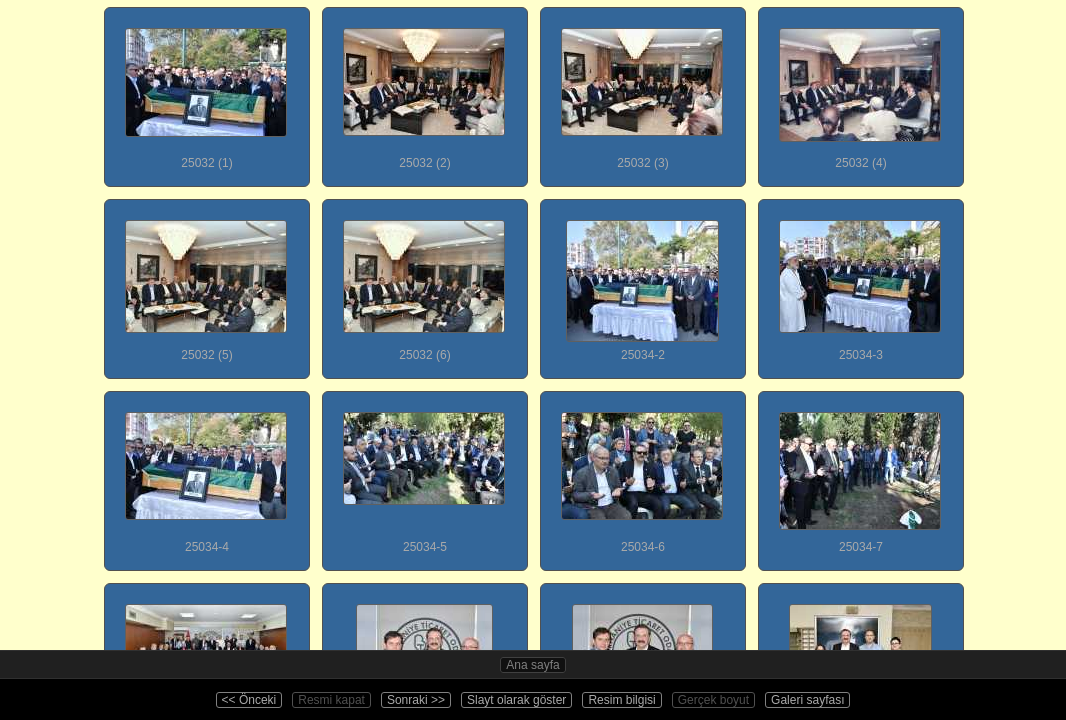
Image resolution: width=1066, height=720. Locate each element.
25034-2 (642, 281)
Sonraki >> (416, 700)
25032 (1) (206, 89)
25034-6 (642, 473)
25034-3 (860, 281)
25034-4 (206, 473)
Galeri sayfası (807, 700)
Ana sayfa (532, 665)
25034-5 (424, 473)
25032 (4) (860, 89)
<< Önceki (249, 700)
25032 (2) (424, 89)
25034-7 (860, 473)
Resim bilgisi (621, 700)
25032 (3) (642, 89)
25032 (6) (424, 281)
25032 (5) (206, 281)
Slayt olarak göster (516, 700)
